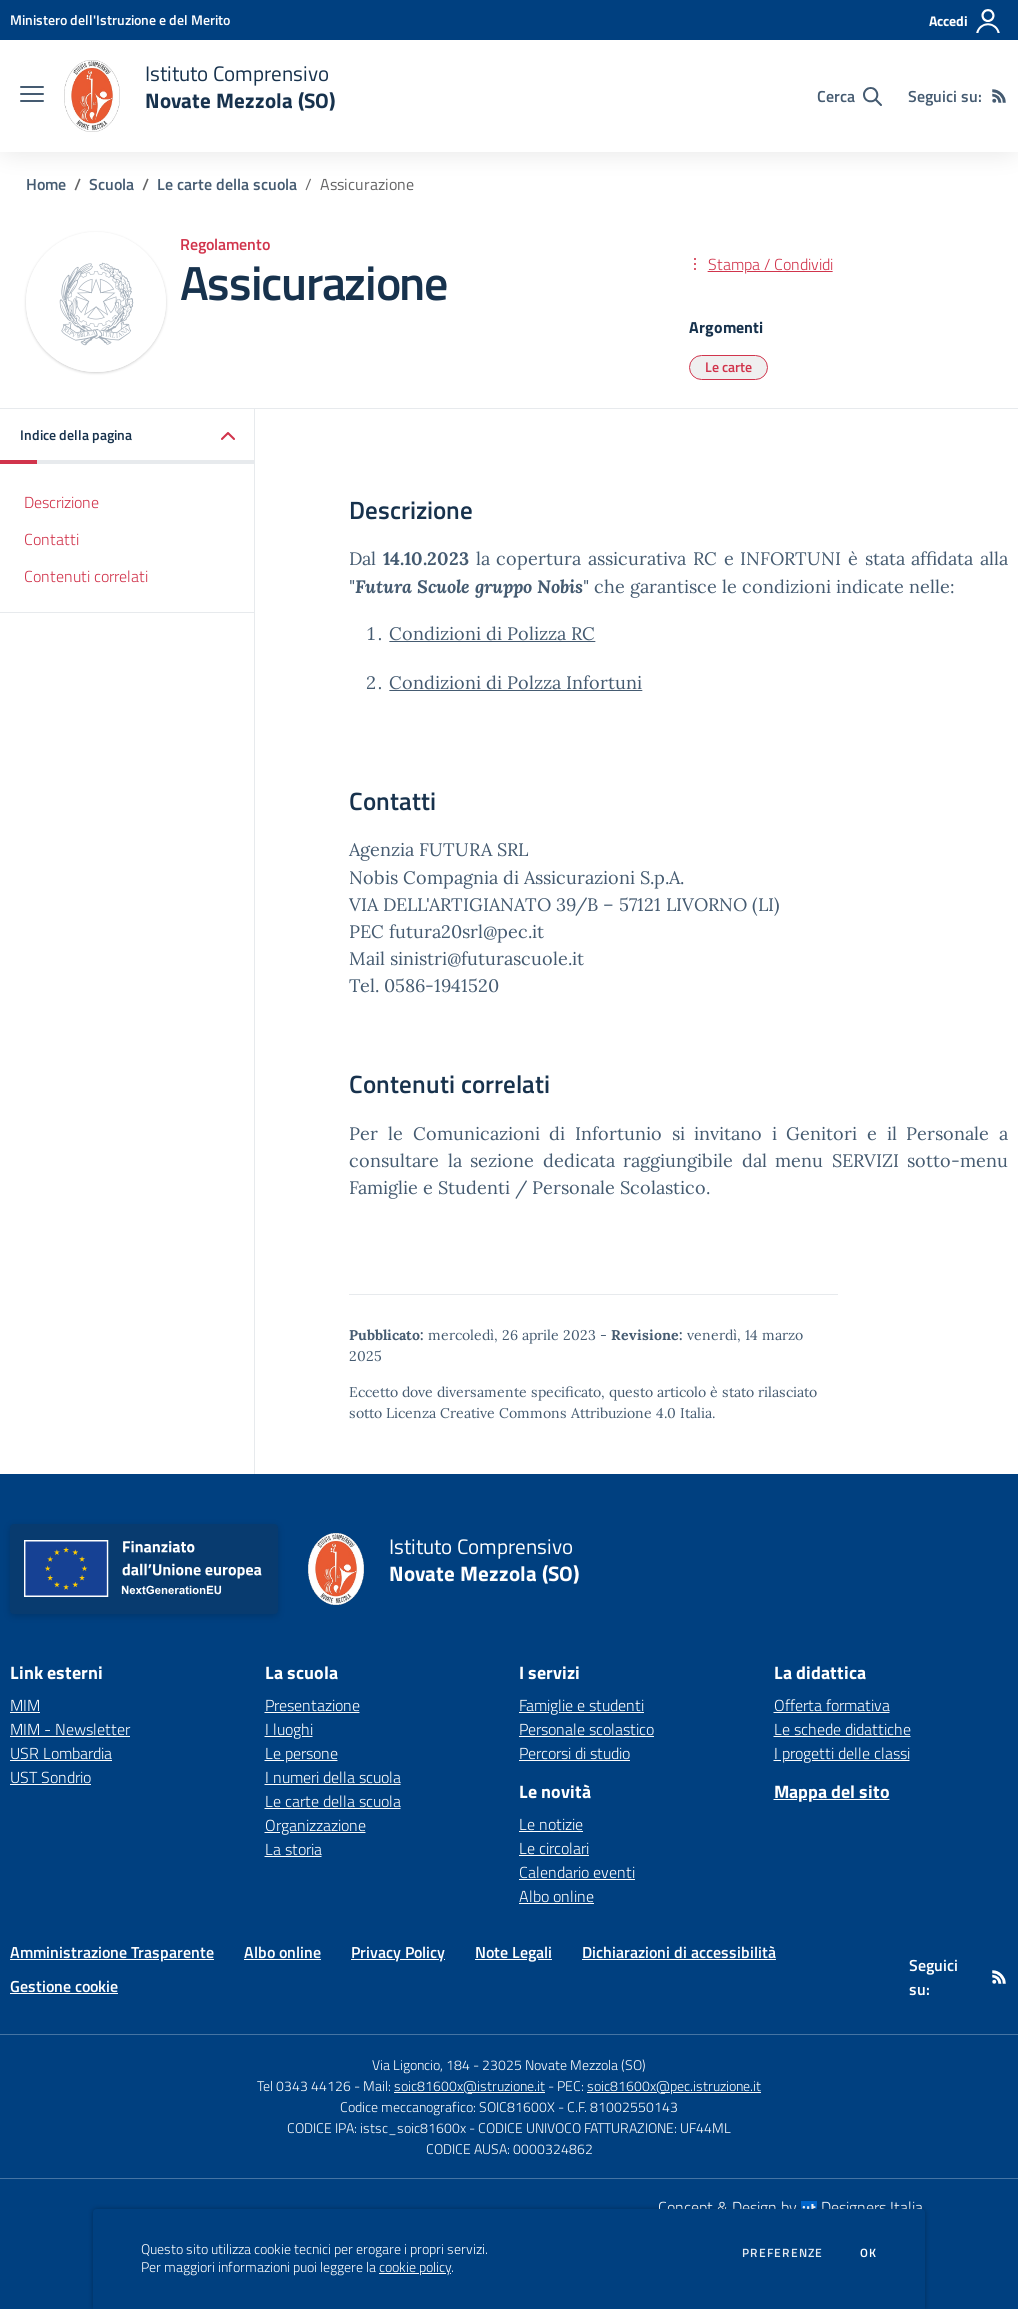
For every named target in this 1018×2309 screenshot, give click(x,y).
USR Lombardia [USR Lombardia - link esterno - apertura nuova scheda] (61, 1753)
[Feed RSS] (999, 96)
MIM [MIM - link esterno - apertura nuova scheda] (25, 1705)
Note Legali (513, 1952)
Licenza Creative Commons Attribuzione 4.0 (531, 1413)
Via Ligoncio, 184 (421, 2064)
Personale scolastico (586, 1729)
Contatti (51, 539)
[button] (127, 436)
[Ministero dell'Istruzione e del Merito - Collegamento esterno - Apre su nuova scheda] (120, 19)
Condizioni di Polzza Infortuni (515, 682)
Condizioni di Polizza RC (492, 633)
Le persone (301, 1753)
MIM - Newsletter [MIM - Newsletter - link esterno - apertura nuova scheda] (70, 1729)
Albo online (556, 1896)
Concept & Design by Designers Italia (790, 2207)
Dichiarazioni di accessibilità (679, 1952)
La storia (293, 1849)
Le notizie (551, 1824)
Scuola (111, 184)
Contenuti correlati (86, 576)
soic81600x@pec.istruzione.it (674, 2085)
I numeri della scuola (333, 1777)
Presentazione (312, 1705)
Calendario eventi (577, 1872)
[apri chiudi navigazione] (32, 96)
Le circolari (554, 1848)
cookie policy (415, 2267)
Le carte (728, 366)
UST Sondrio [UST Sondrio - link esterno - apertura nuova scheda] (50, 1777)
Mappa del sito (832, 1791)
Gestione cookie (64, 1986)
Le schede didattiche (842, 1729)
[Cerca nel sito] (849, 96)
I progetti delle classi (842, 1753)
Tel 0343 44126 (304, 2085)
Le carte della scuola (227, 184)
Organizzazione (315, 1825)
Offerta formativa (832, 1705)
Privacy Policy (398, 1952)
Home (46, 184)
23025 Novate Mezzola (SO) (564, 2064)
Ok (869, 2253)
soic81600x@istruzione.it (469, 2085)
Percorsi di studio (574, 1753)
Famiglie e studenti (581, 1705)
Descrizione (61, 502)
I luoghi (289, 1729)
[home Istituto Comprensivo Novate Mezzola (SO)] (199, 96)
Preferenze (782, 2253)
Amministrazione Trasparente (112, 1952)
